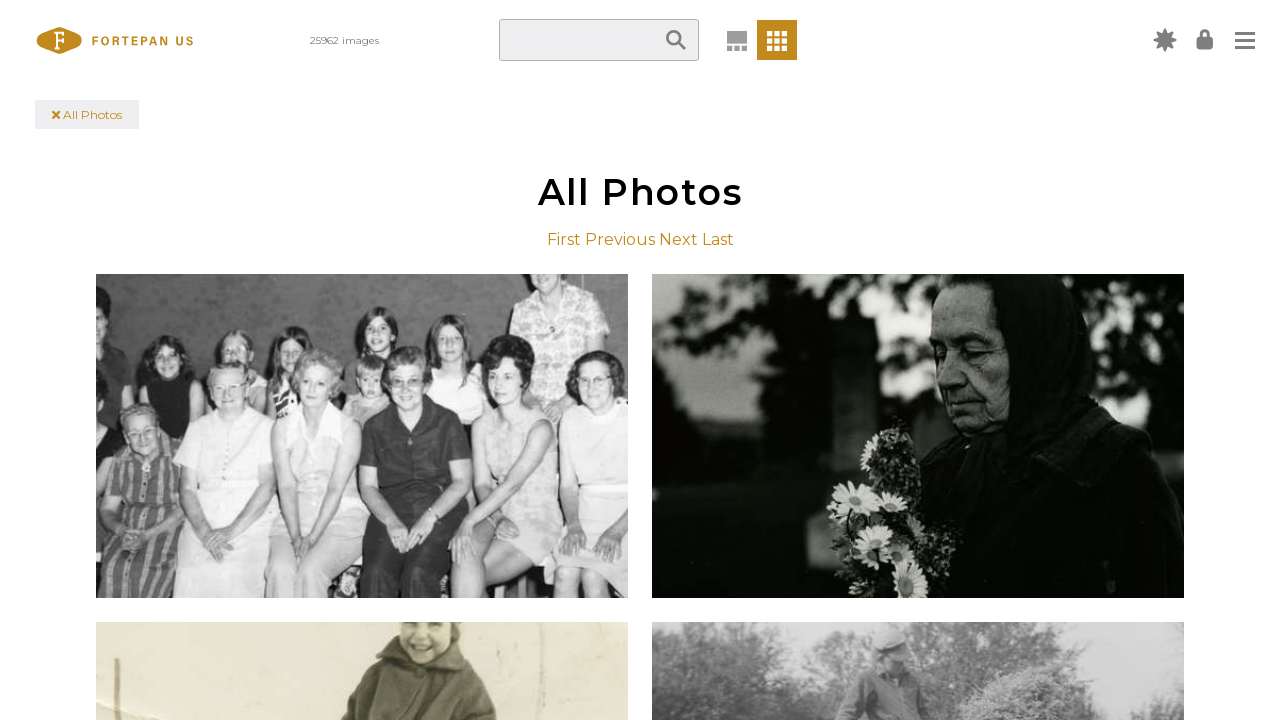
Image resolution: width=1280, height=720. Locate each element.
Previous (620, 239)
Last (718, 239)
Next (678, 239)
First (564, 239)
